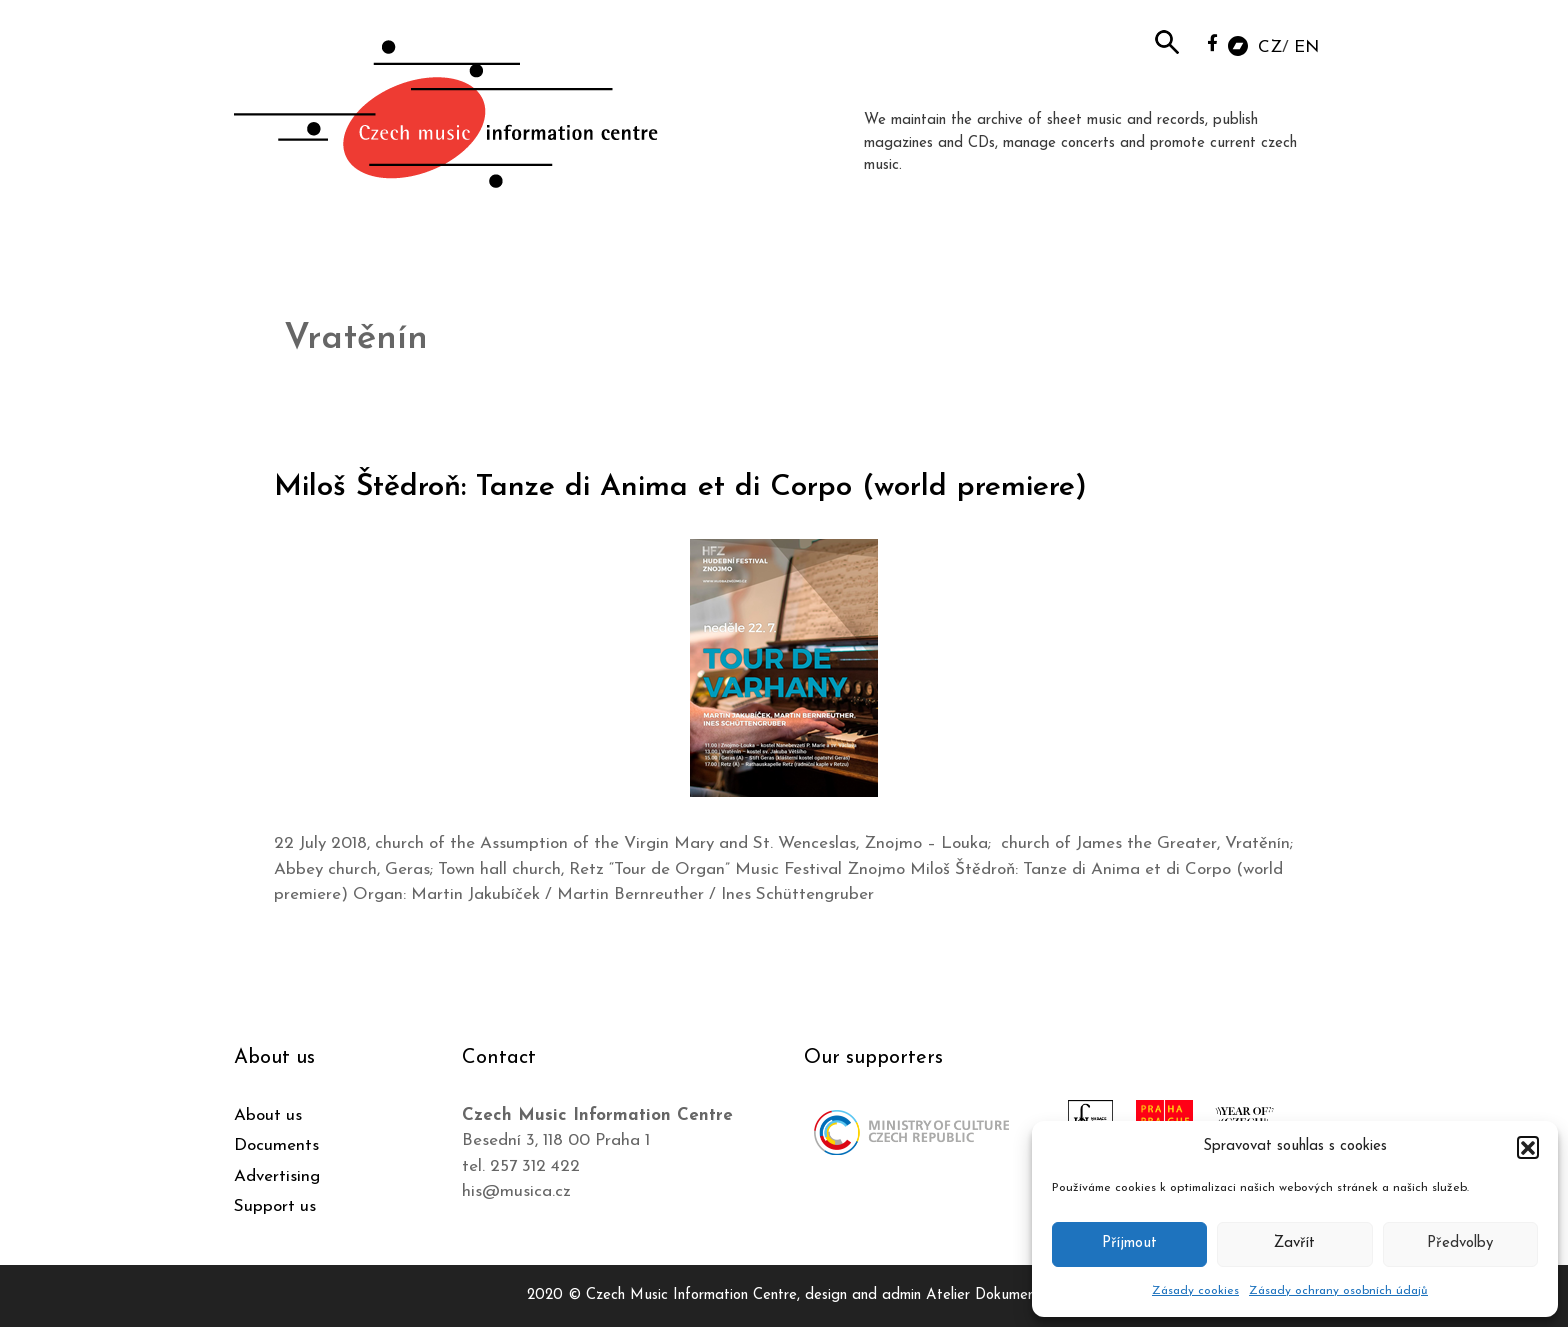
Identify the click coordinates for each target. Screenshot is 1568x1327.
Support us (275, 1206)
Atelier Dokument (983, 1295)
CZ (1270, 47)
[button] (1528, 1147)
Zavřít (1294, 1243)
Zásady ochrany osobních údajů (1338, 1291)
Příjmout (1129, 1243)
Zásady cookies (1195, 1291)
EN (1306, 47)
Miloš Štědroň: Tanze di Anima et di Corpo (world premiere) (680, 487)
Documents (276, 1145)
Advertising (277, 1176)
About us (268, 1115)
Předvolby (1460, 1243)
